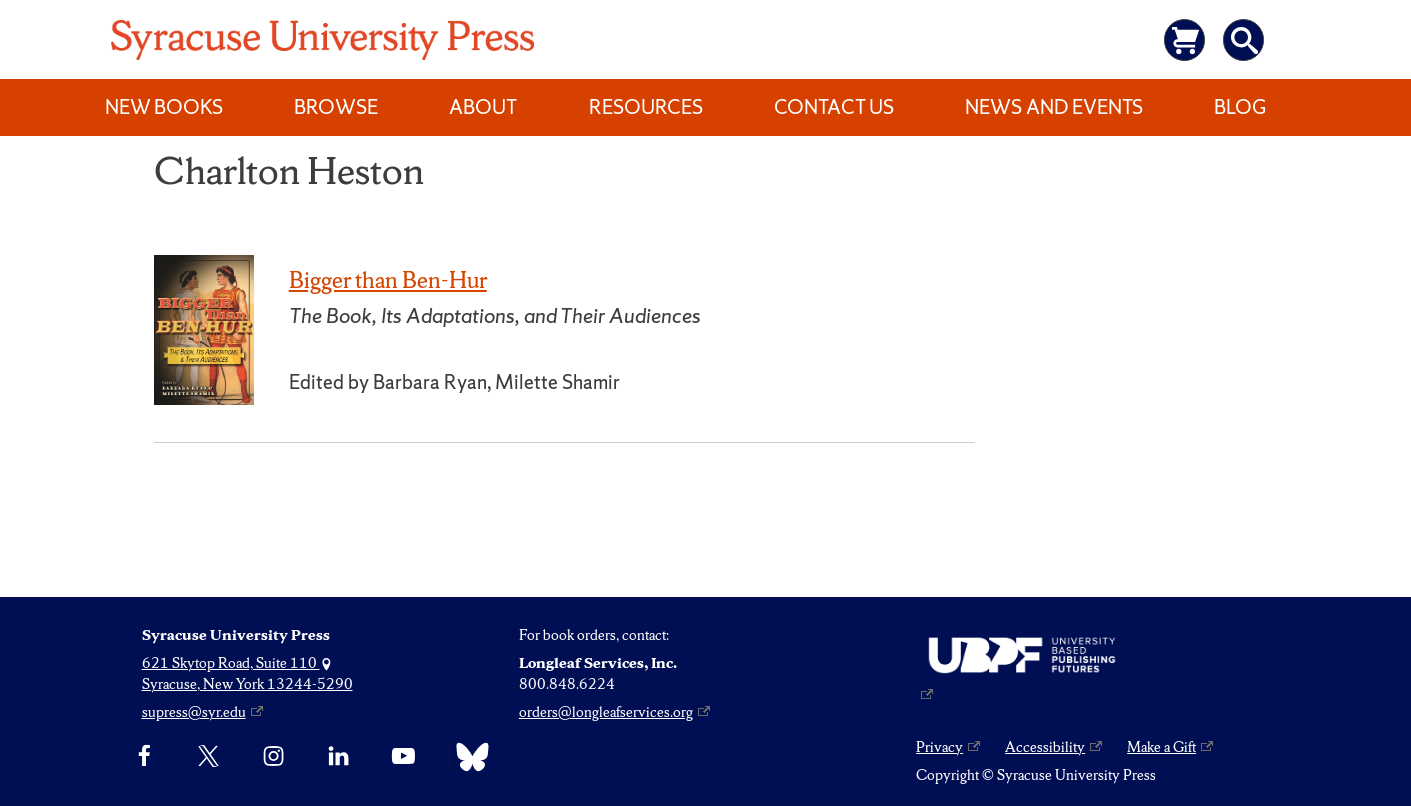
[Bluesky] (467, 757)
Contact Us (834, 107)
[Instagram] (273, 757)
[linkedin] (338, 757)
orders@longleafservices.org (606, 712)
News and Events (1054, 107)
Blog (1240, 107)
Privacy (939, 747)
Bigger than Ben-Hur (388, 280)
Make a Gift (1161, 747)
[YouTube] (403, 757)
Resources (646, 107)
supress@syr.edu (194, 712)
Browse (336, 107)
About (483, 107)
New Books (164, 107)
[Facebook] (144, 757)
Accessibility (1045, 747)
